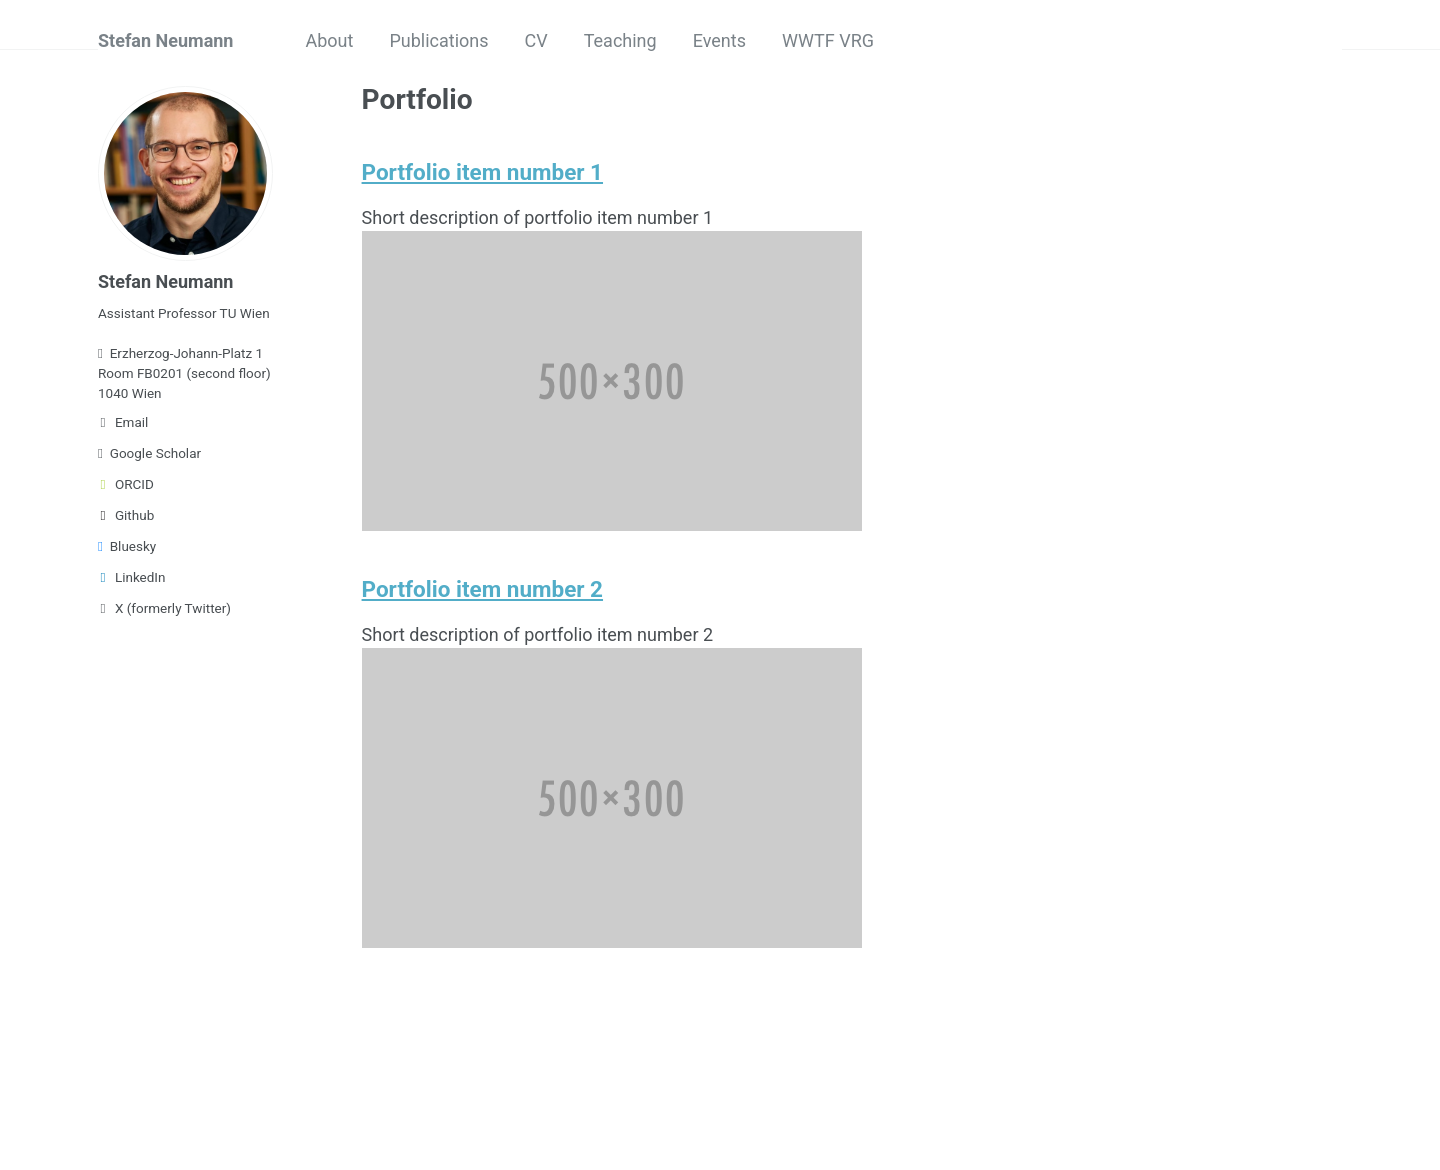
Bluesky (127, 546)
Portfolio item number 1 (482, 172)
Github (126, 515)
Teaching (620, 40)
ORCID (126, 484)
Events (719, 40)
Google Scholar (149, 453)
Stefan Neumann (165, 40)
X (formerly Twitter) (164, 608)
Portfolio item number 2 (482, 589)
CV (536, 40)
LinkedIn (132, 577)
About (329, 40)
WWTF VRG (828, 40)
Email (123, 422)
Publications (438, 40)
